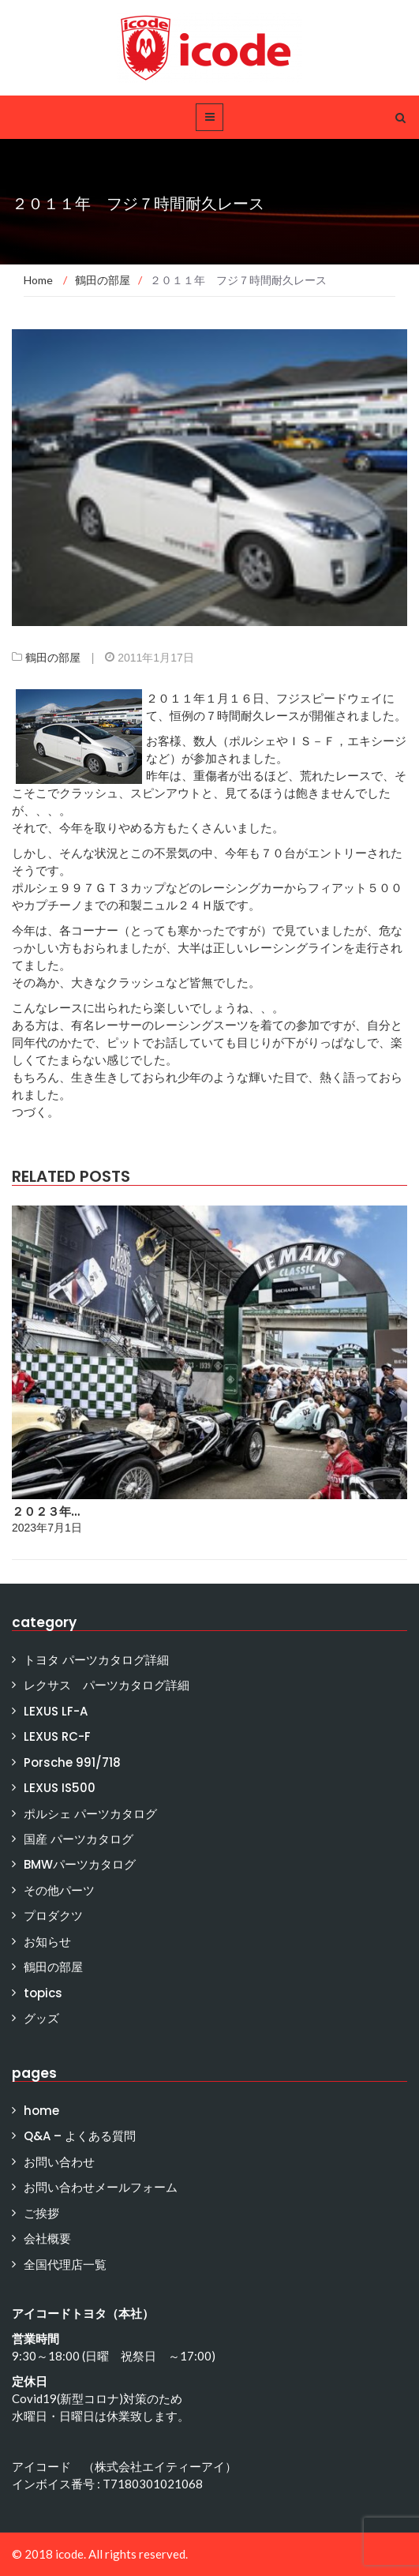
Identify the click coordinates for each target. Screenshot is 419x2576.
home (41, 2110)
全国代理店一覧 (65, 2264)
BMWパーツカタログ (80, 1864)
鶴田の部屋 (52, 657)
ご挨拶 (41, 2213)
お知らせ (47, 1941)
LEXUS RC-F (57, 1736)
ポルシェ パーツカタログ (90, 1813)
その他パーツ (59, 1890)
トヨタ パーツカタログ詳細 (96, 1660)
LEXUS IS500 (59, 1787)
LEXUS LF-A (56, 1711)
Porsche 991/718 (72, 1762)
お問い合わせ (59, 2162)
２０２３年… (46, 1511)
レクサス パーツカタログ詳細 (106, 1685)
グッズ (41, 2018)
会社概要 (47, 2238)
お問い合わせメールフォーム (101, 2187)
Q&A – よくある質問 (80, 2136)
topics (43, 1993)
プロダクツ (53, 1915)
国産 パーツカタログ (78, 1839)
